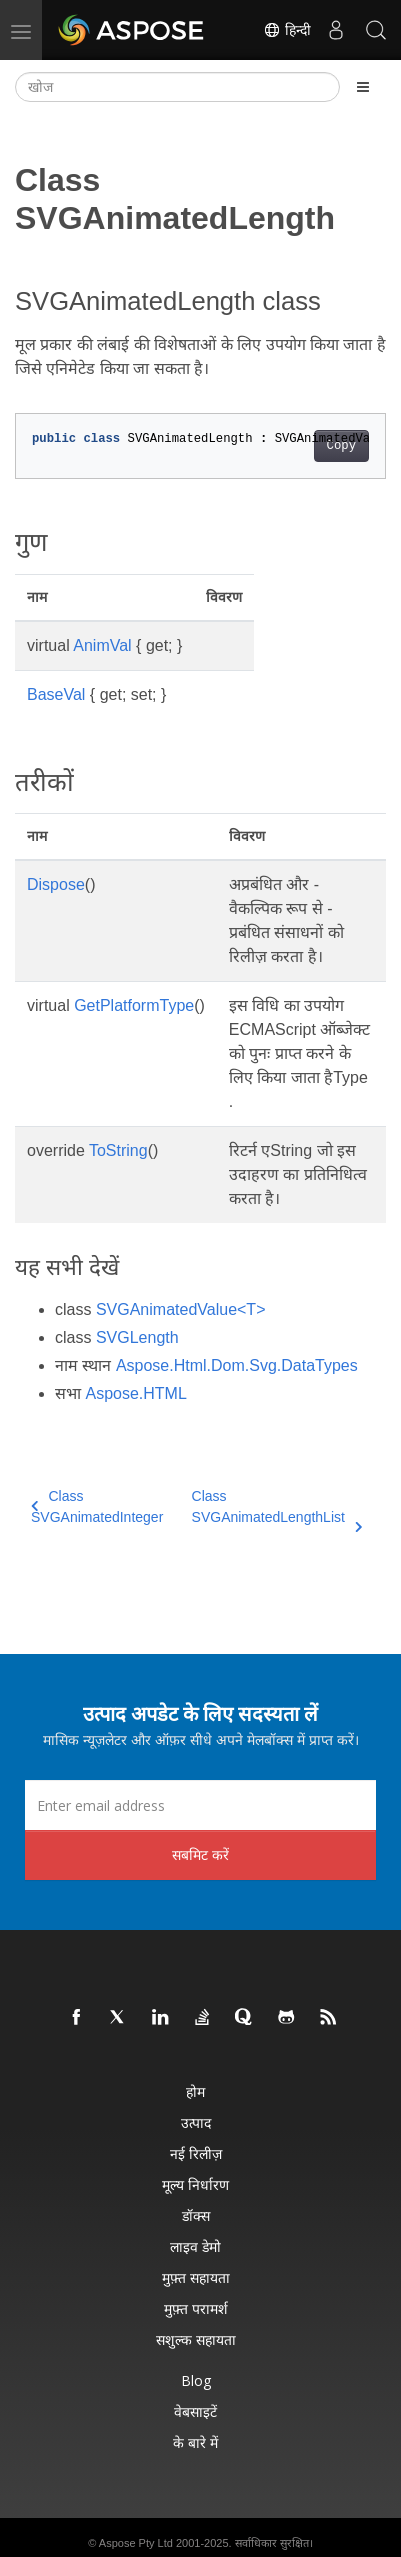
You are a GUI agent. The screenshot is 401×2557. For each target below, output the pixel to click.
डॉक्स (196, 2215)
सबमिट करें (200, 1854)
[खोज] (177, 87)
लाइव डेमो (195, 2246)
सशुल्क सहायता (196, 2339)
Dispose (56, 884)
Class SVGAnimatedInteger (97, 1506)
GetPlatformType (134, 1005)
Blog (196, 2380)
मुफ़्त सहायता (196, 2277)
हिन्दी (287, 30)
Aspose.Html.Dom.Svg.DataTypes (237, 1365)
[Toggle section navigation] (363, 87)
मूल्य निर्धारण (195, 2184)
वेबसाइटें (195, 2411)
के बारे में (195, 2442)
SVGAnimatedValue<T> (181, 1309)
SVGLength (137, 1337)
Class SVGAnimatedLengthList (277, 1508)
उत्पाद (196, 2122)
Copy (341, 446)
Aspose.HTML (135, 1393)
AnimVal (102, 645)
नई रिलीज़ (196, 2153)
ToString (118, 1150)
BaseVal (56, 694)
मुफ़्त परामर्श (196, 2308)
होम (195, 2091)
